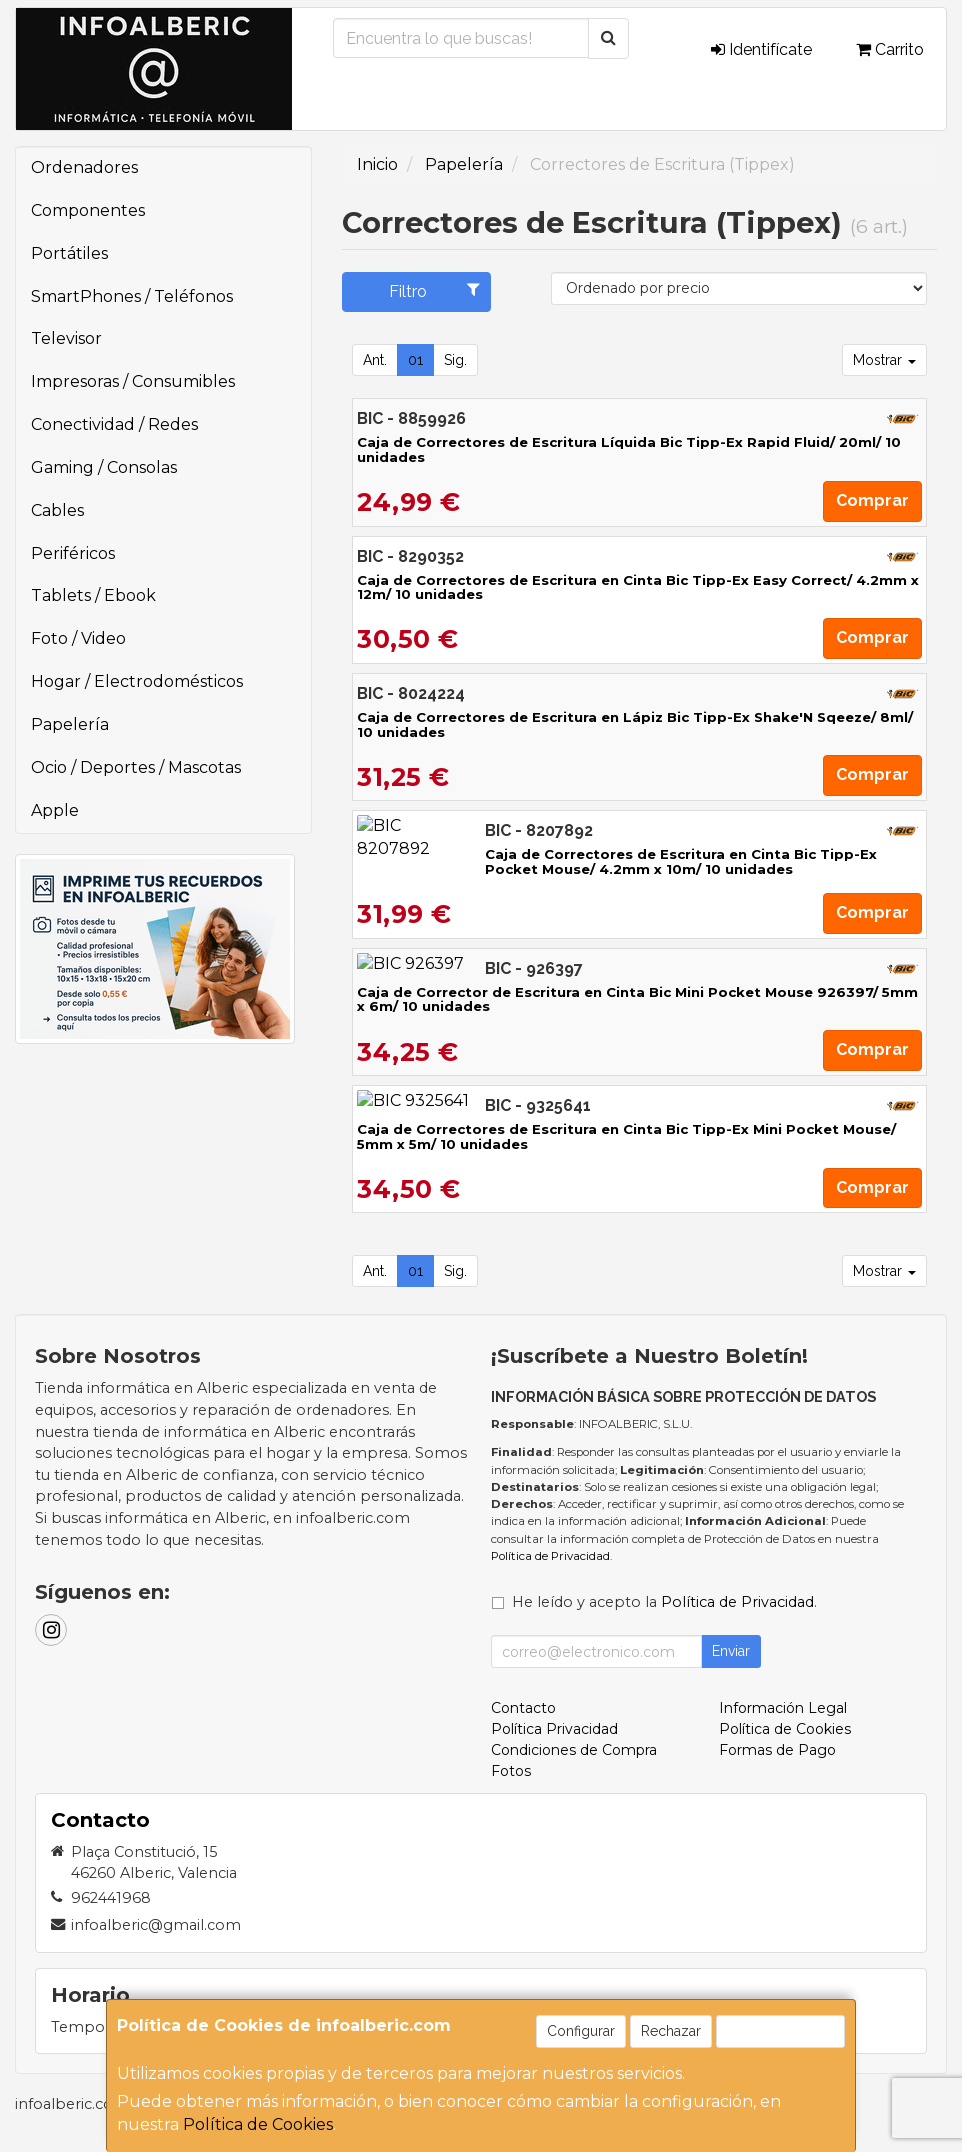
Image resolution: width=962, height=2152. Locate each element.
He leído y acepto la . (664, 1602)
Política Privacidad (554, 1729)
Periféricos (73, 553)
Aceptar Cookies (780, 2031)
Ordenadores (84, 167)
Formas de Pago (777, 1750)
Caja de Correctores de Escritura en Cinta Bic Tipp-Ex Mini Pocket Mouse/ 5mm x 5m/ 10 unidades (626, 1136)
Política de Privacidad (550, 1556)
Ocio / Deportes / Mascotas (136, 767)
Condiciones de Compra (574, 1750)
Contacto (523, 1708)
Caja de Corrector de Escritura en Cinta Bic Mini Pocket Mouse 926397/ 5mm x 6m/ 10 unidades (637, 999)
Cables (57, 510)
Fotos (511, 1771)
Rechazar (671, 2031)
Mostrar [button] (884, 360)
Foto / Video (78, 638)
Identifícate (761, 49)
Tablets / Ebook (93, 595)
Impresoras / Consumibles (133, 381)
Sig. (455, 360)
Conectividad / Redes (114, 424)
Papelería (70, 724)
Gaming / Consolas (104, 467)
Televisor (66, 338)
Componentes (88, 210)
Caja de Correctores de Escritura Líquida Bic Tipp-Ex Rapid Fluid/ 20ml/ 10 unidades (629, 449)
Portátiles (69, 253)
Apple (55, 810)
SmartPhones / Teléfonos (132, 296)
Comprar (872, 500)
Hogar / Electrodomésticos (137, 681)
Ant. (375, 360)
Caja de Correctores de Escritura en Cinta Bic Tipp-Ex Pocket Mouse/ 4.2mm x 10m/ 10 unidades (637, 861)
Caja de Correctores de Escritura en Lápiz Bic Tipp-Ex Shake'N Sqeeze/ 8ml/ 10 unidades (635, 724)
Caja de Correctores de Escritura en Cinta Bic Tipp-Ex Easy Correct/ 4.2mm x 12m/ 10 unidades (638, 587)
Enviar (731, 1651)
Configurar (581, 2031)
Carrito (890, 49)
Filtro (434, 291)
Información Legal (783, 1708)
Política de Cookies (258, 2124)
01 (415, 360)
